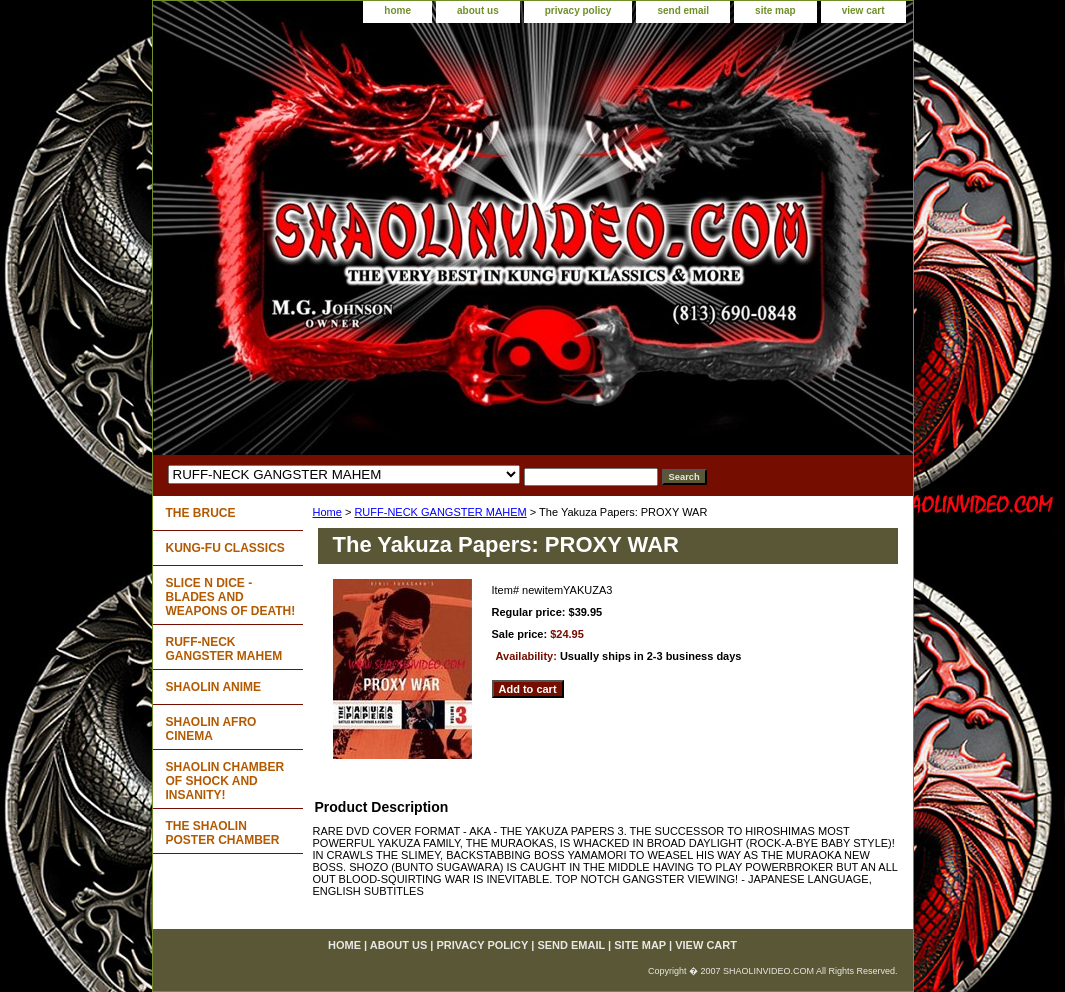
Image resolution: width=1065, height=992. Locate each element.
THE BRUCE (201, 513)
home (397, 10)
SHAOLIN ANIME (214, 687)
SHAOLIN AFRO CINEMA (211, 729)
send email (683, 10)
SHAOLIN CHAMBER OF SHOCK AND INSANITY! (225, 781)
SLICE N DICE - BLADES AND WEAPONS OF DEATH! (231, 597)
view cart (863, 10)
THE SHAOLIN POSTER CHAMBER (223, 833)
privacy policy (578, 10)
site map (775, 10)
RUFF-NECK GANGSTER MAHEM (440, 512)
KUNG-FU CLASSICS (225, 548)
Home (327, 512)
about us (478, 10)
